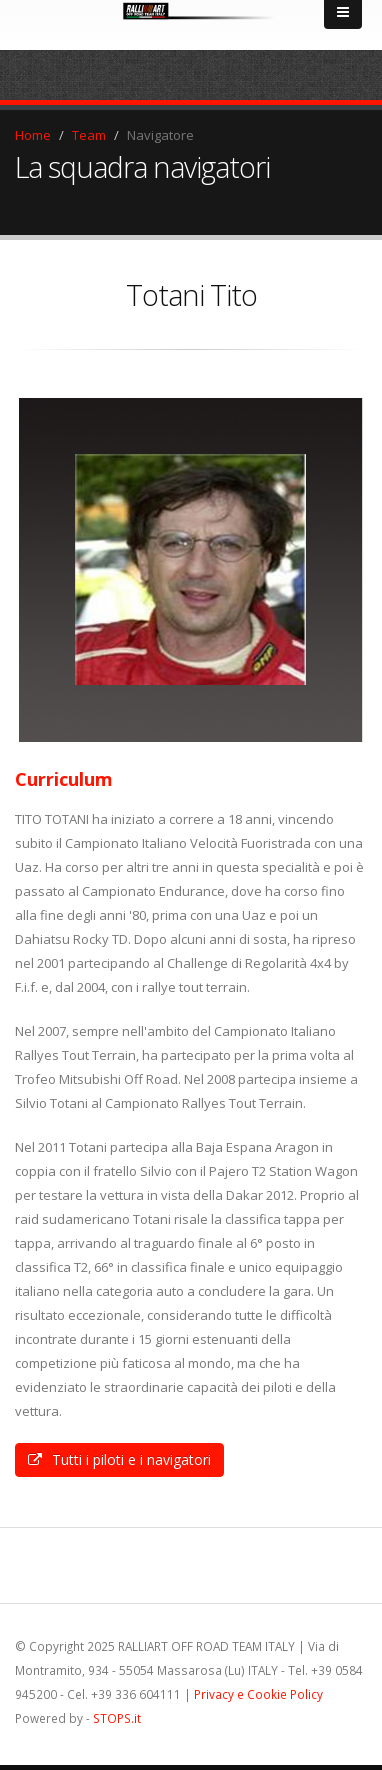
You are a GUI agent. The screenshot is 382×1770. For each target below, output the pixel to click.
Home (33, 135)
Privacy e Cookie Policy (258, 1694)
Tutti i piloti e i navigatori (119, 1459)
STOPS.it (117, 1718)
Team (89, 135)
